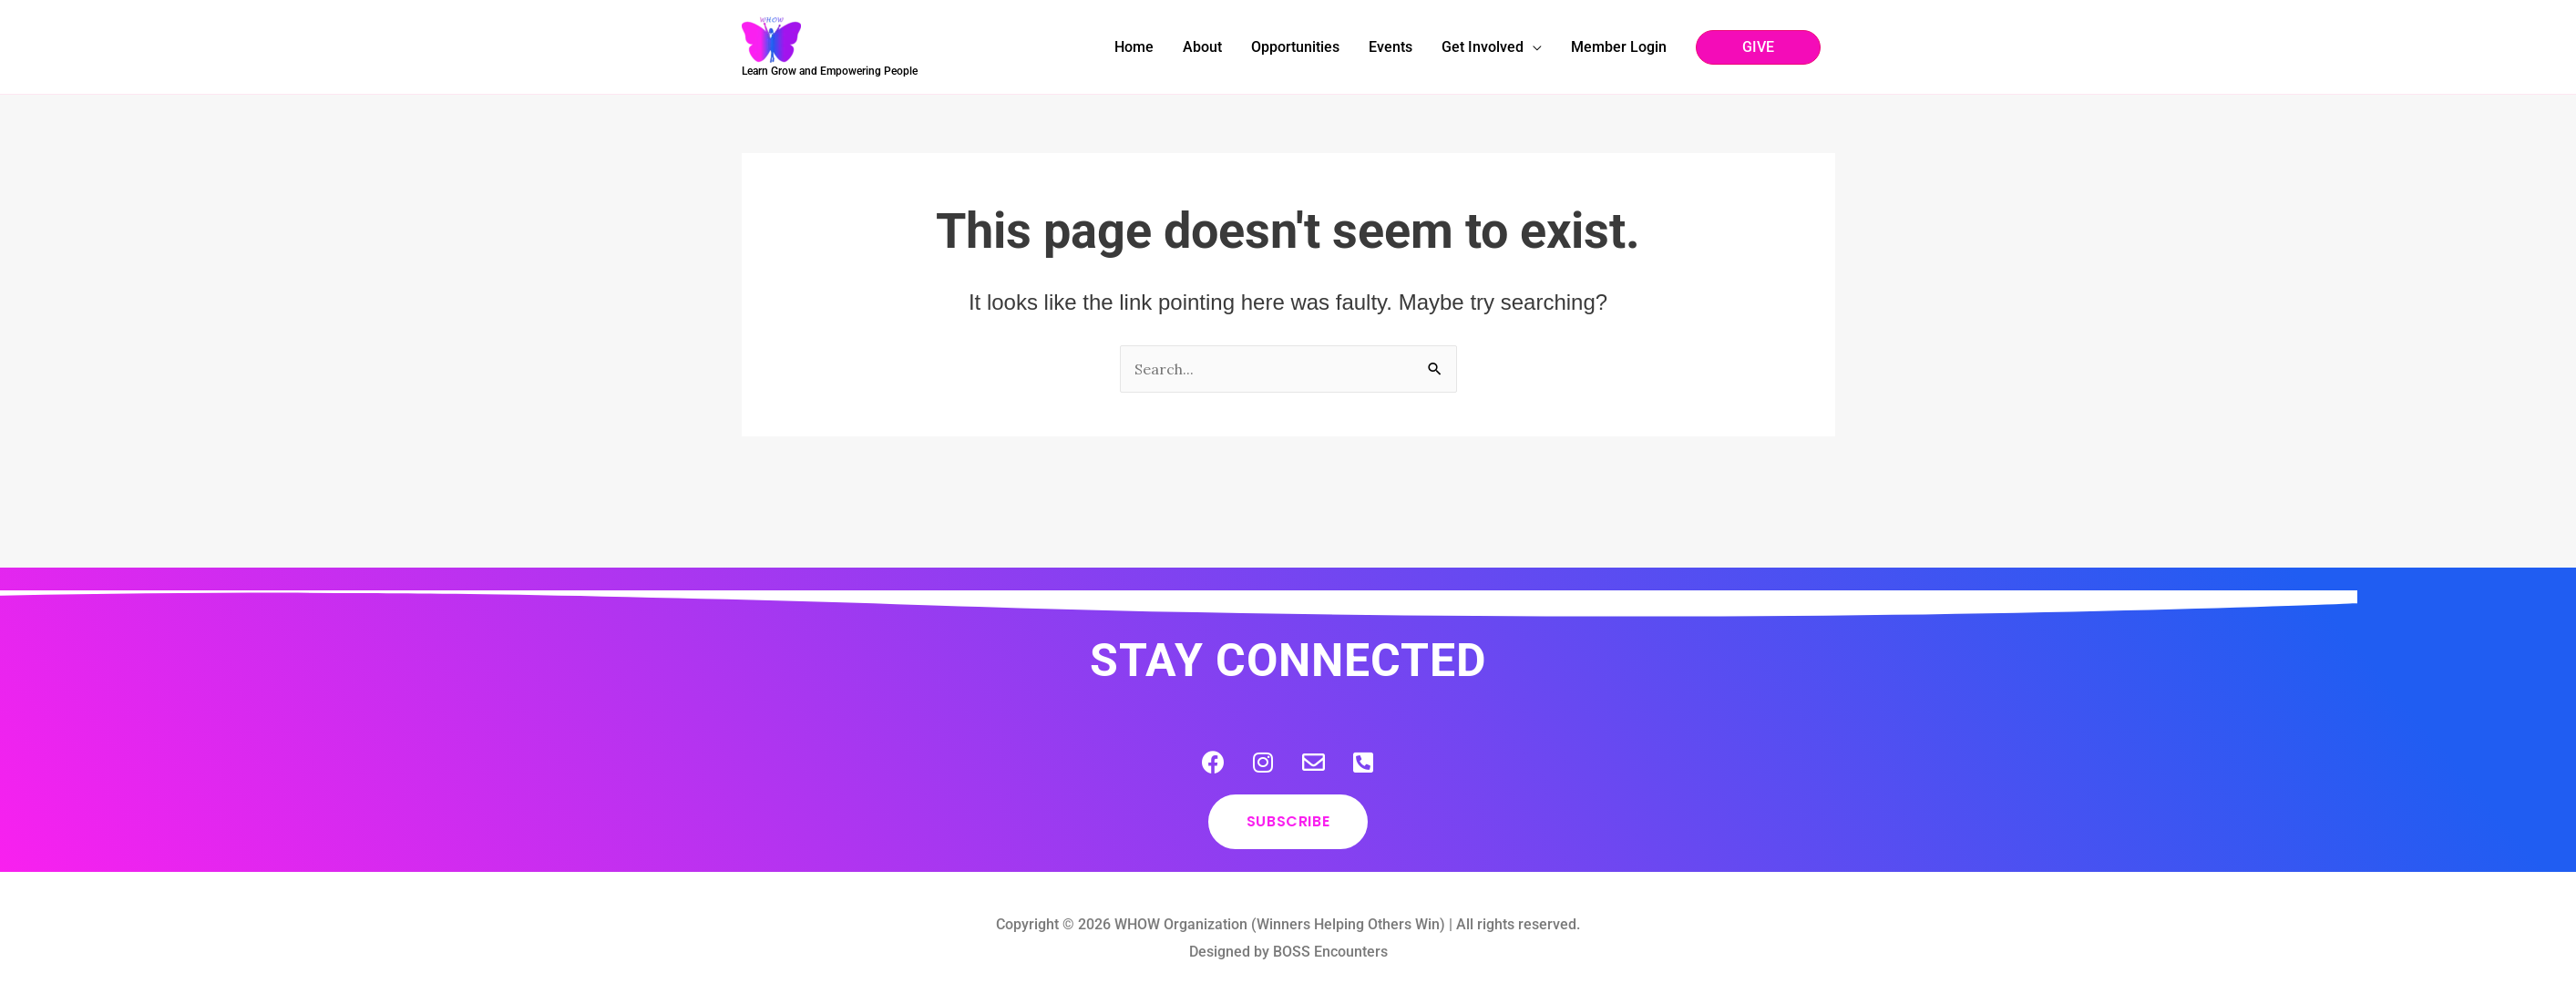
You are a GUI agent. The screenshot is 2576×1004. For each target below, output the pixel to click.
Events (1390, 47)
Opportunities (1295, 47)
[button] (1758, 47)
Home (1134, 47)
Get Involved (1483, 47)
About (1202, 47)
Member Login (1619, 47)
